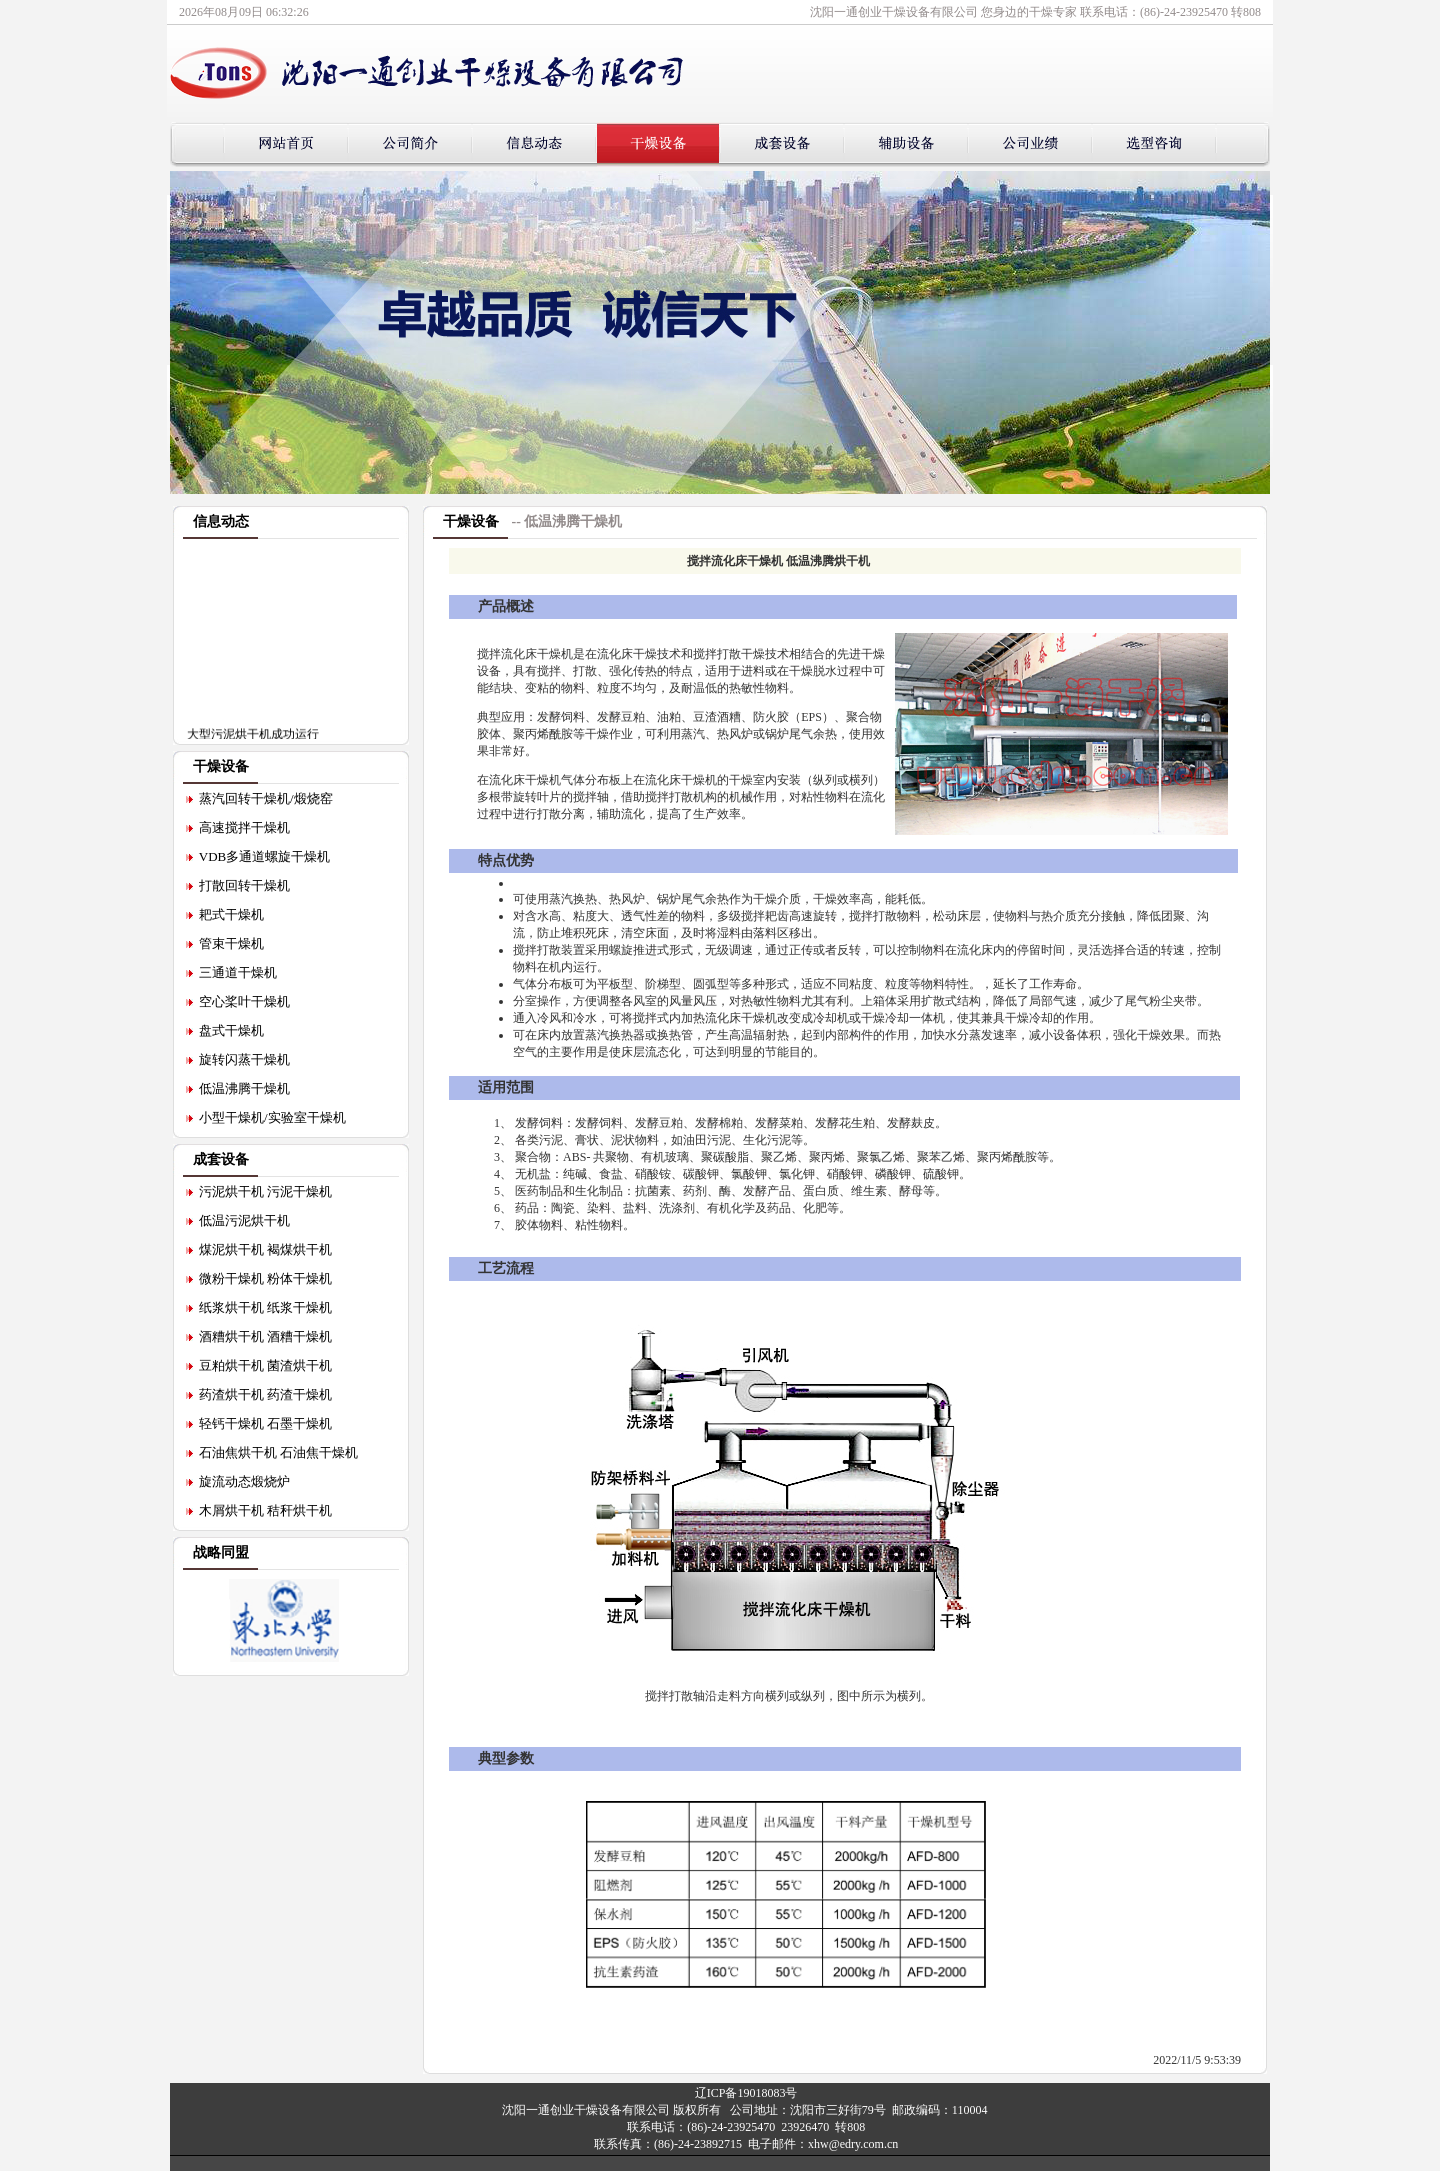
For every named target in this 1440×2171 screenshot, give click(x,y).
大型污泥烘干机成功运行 (253, 737)
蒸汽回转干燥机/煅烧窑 (266, 798)
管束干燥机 (231, 943)
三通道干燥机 (238, 972)
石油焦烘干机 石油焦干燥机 (278, 1452)
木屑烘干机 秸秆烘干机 (265, 1510)
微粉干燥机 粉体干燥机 (265, 1278)
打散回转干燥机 (244, 885)
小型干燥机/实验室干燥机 (272, 1117)
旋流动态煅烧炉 (244, 1481)
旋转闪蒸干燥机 (244, 1059)
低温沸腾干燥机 (244, 1088)
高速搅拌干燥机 (244, 827)
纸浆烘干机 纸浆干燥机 (265, 1307)
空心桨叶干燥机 (244, 1001)
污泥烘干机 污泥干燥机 (265, 1191)
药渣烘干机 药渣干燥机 (265, 1394)
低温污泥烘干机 (244, 1220)
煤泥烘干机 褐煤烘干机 (265, 1249)
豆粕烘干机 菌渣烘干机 (265, 1365)
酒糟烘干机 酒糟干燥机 (265, 1336)
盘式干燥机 (231, 1030)
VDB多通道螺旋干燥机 (264, 856)
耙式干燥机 (231, 914)
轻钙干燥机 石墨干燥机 (265, 1423)
